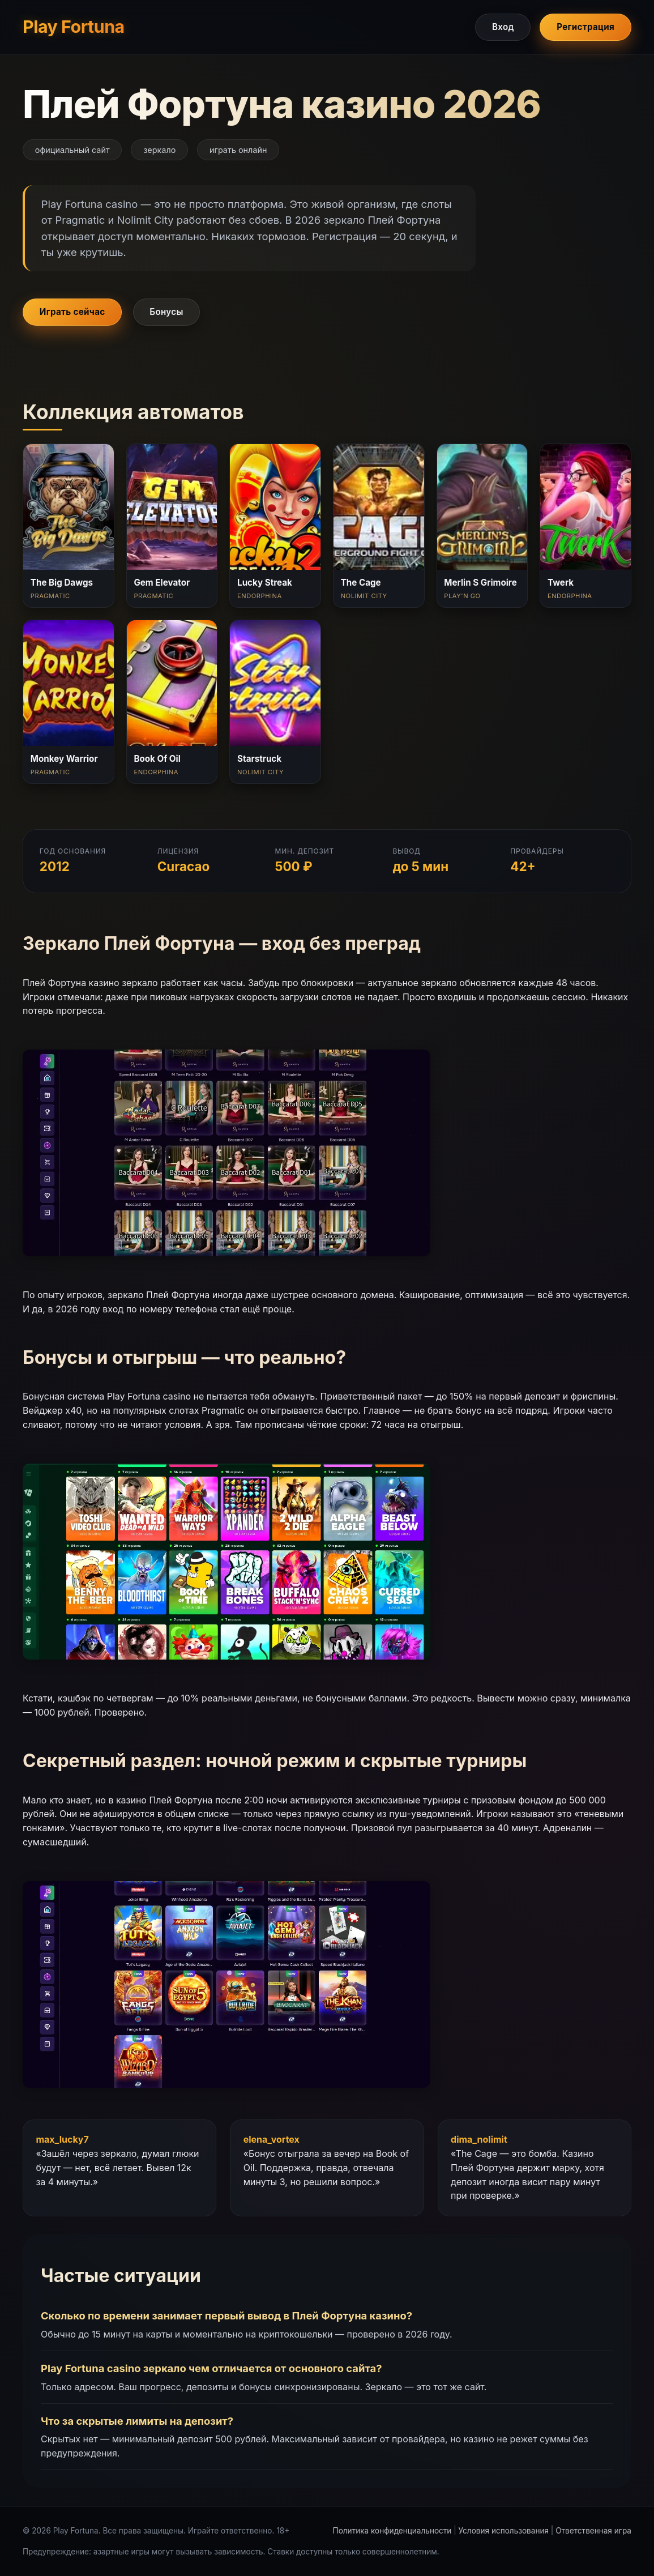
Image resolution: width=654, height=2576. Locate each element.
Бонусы (166, 311)
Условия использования (504, 2530)
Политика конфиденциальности (392, 2530)
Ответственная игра (593, 2530)
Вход (503, 27)
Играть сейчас (72, 311)
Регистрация (585, 27)
